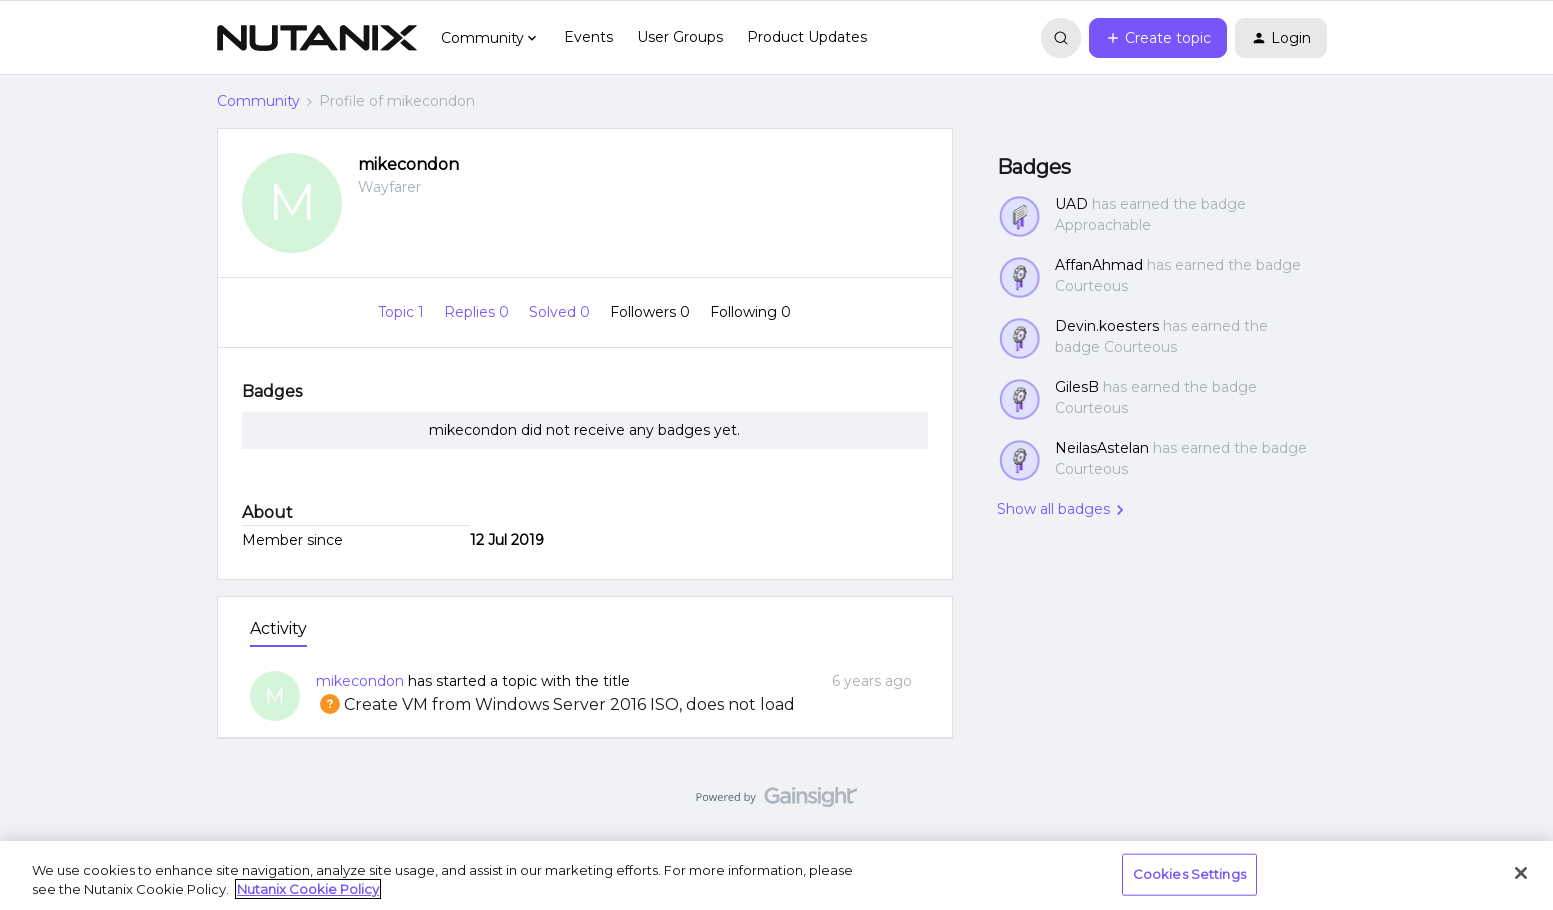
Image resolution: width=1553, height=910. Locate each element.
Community (258, 101)
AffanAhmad (1099, 265)
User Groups (680, 37)
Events (588, 37)
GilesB (1077, 387)
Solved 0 (561, 312)
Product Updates (807, 37)
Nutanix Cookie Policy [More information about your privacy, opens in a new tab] (308, 889)
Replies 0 (478, 312)
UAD (1071, 204)
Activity (278, 628)
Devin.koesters (1107, 326)
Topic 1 (403, 312)
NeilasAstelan (1102, 448)
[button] (1158, 38)
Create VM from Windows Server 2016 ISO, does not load (555, 704)
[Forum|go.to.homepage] (317, 38)
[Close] (1521, 873)
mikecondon (408, 164)
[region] (776, 875)
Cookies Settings (1189, 874)
